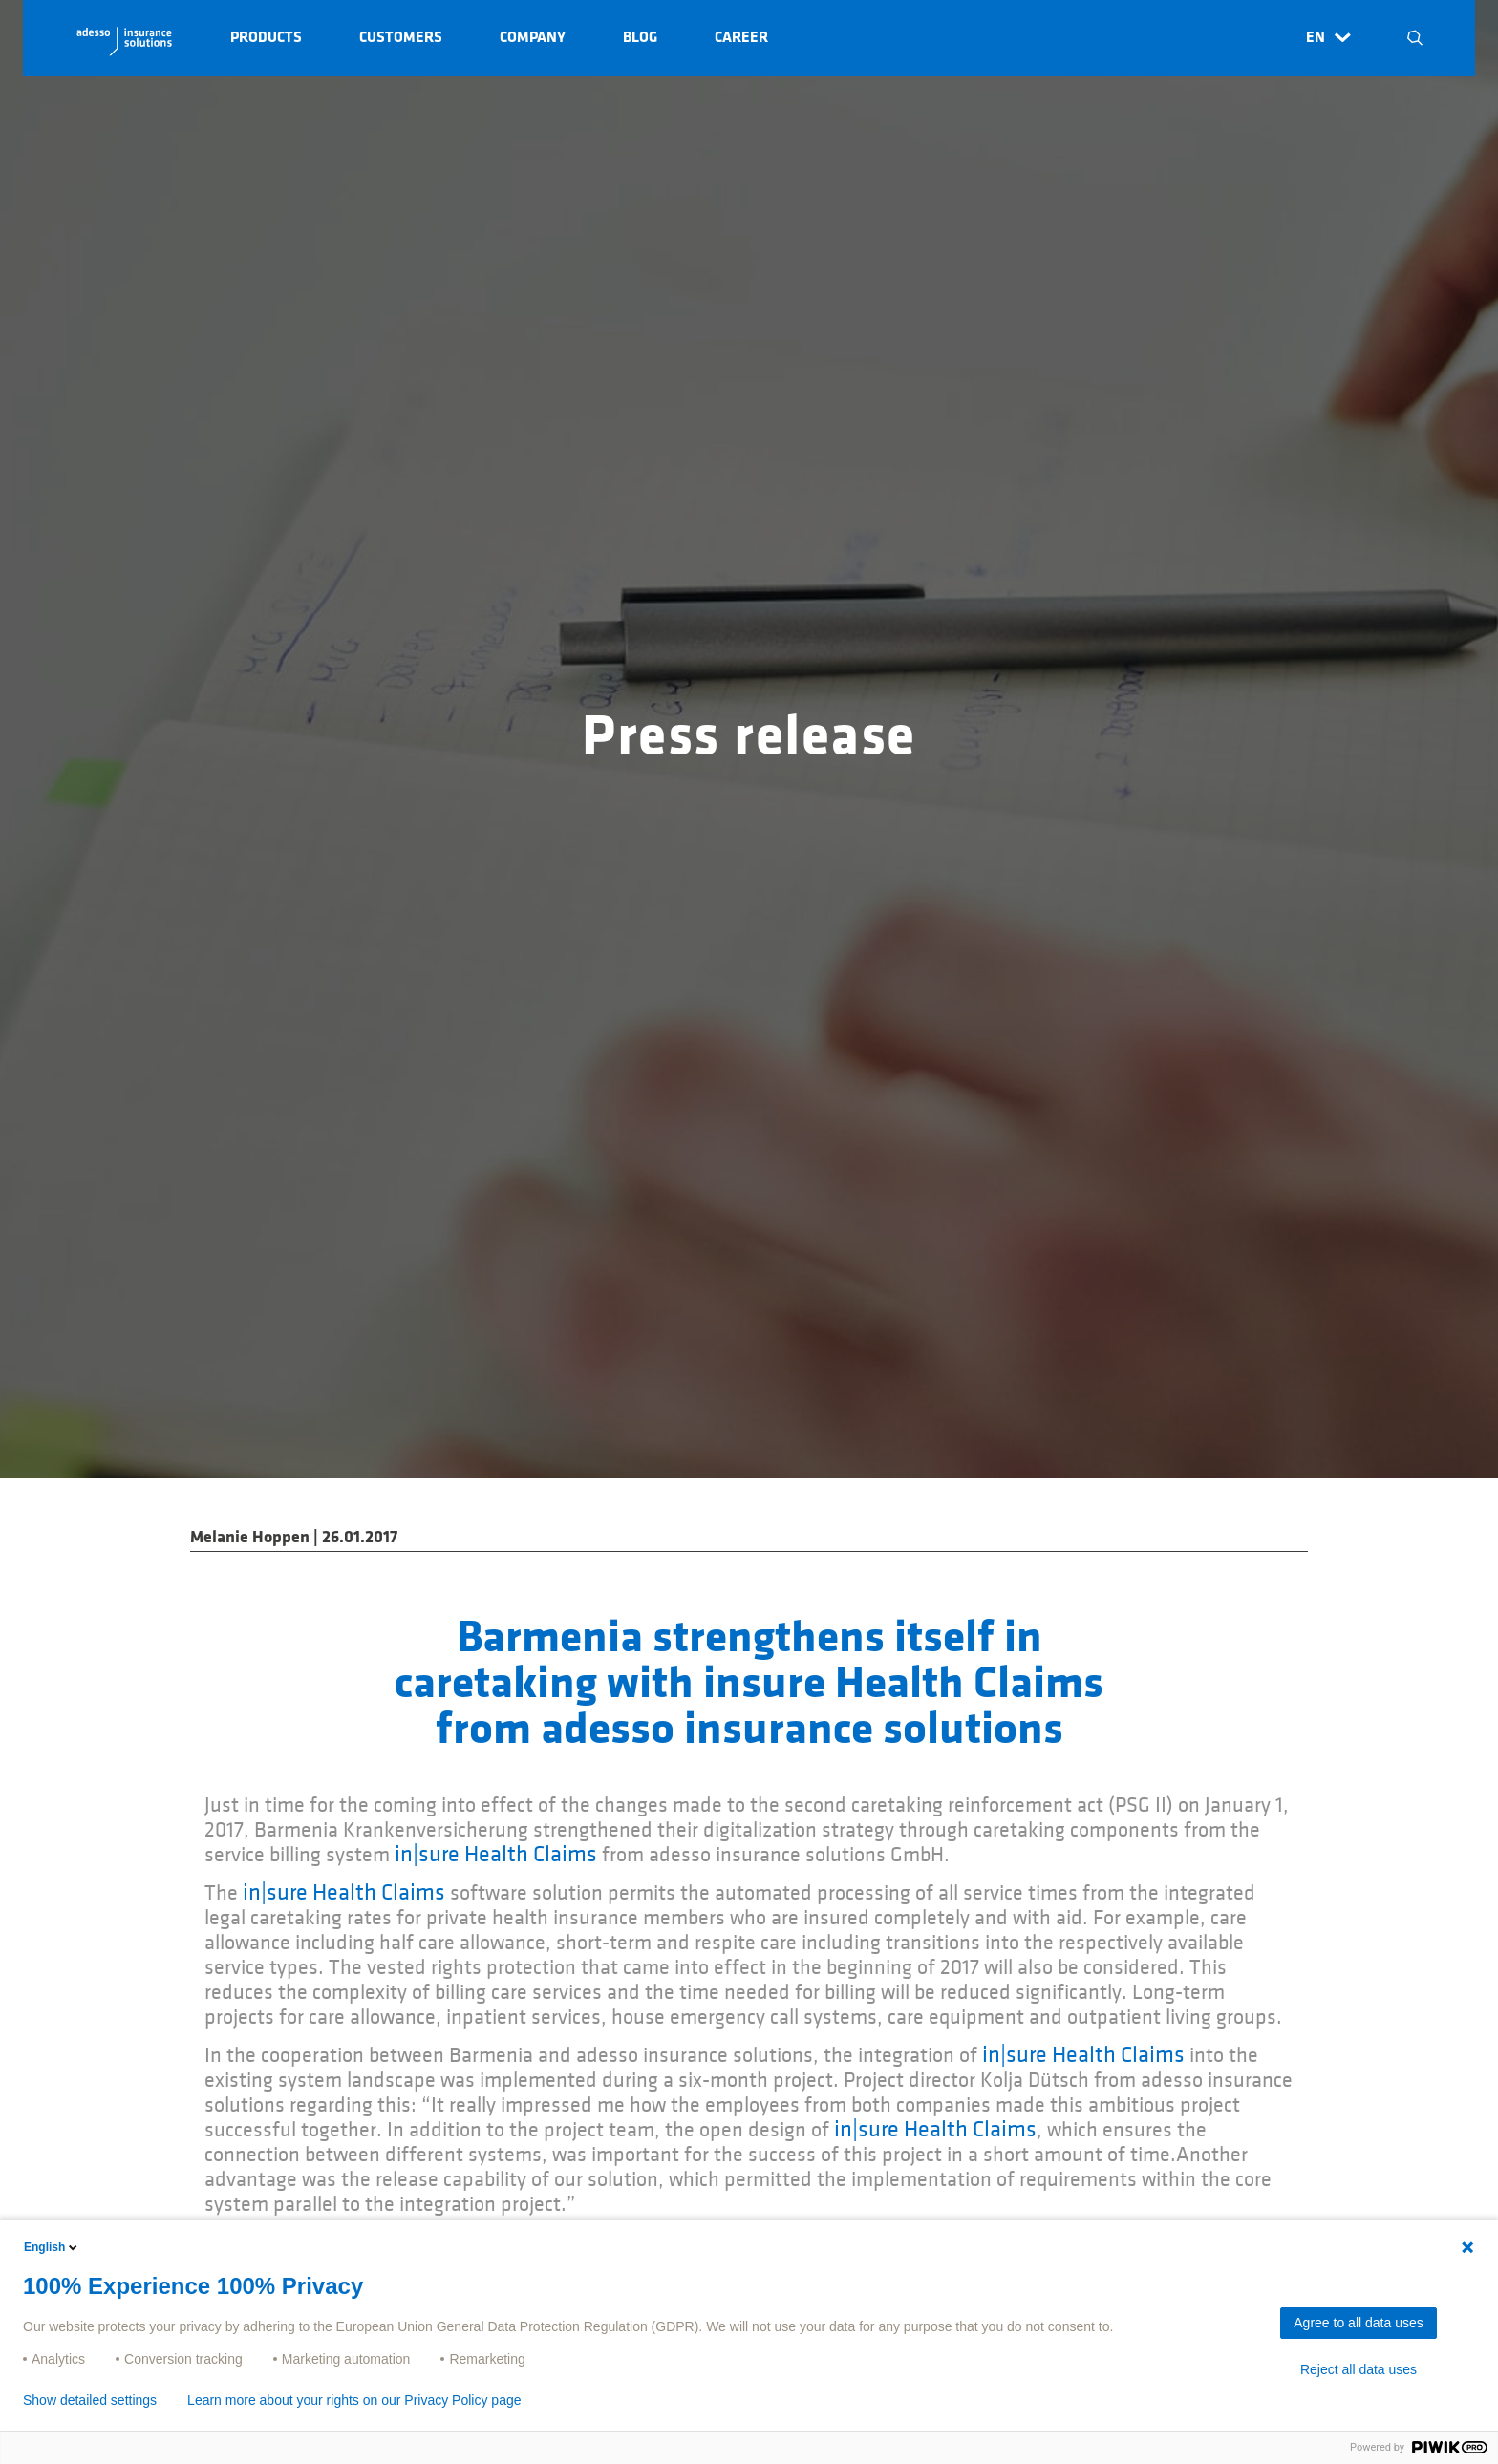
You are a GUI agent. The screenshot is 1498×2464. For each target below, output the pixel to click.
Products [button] (266, 38)
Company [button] (533, 38)
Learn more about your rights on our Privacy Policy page (354, 2400)
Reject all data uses (1358, 2369)
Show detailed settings (90, 2400)
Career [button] (741, 38)
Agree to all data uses (1358, 2322)
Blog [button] (640, 38)
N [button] (1415, 38)
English (52, 2247)
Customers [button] (400, 38)
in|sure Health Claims (496, 1854)
